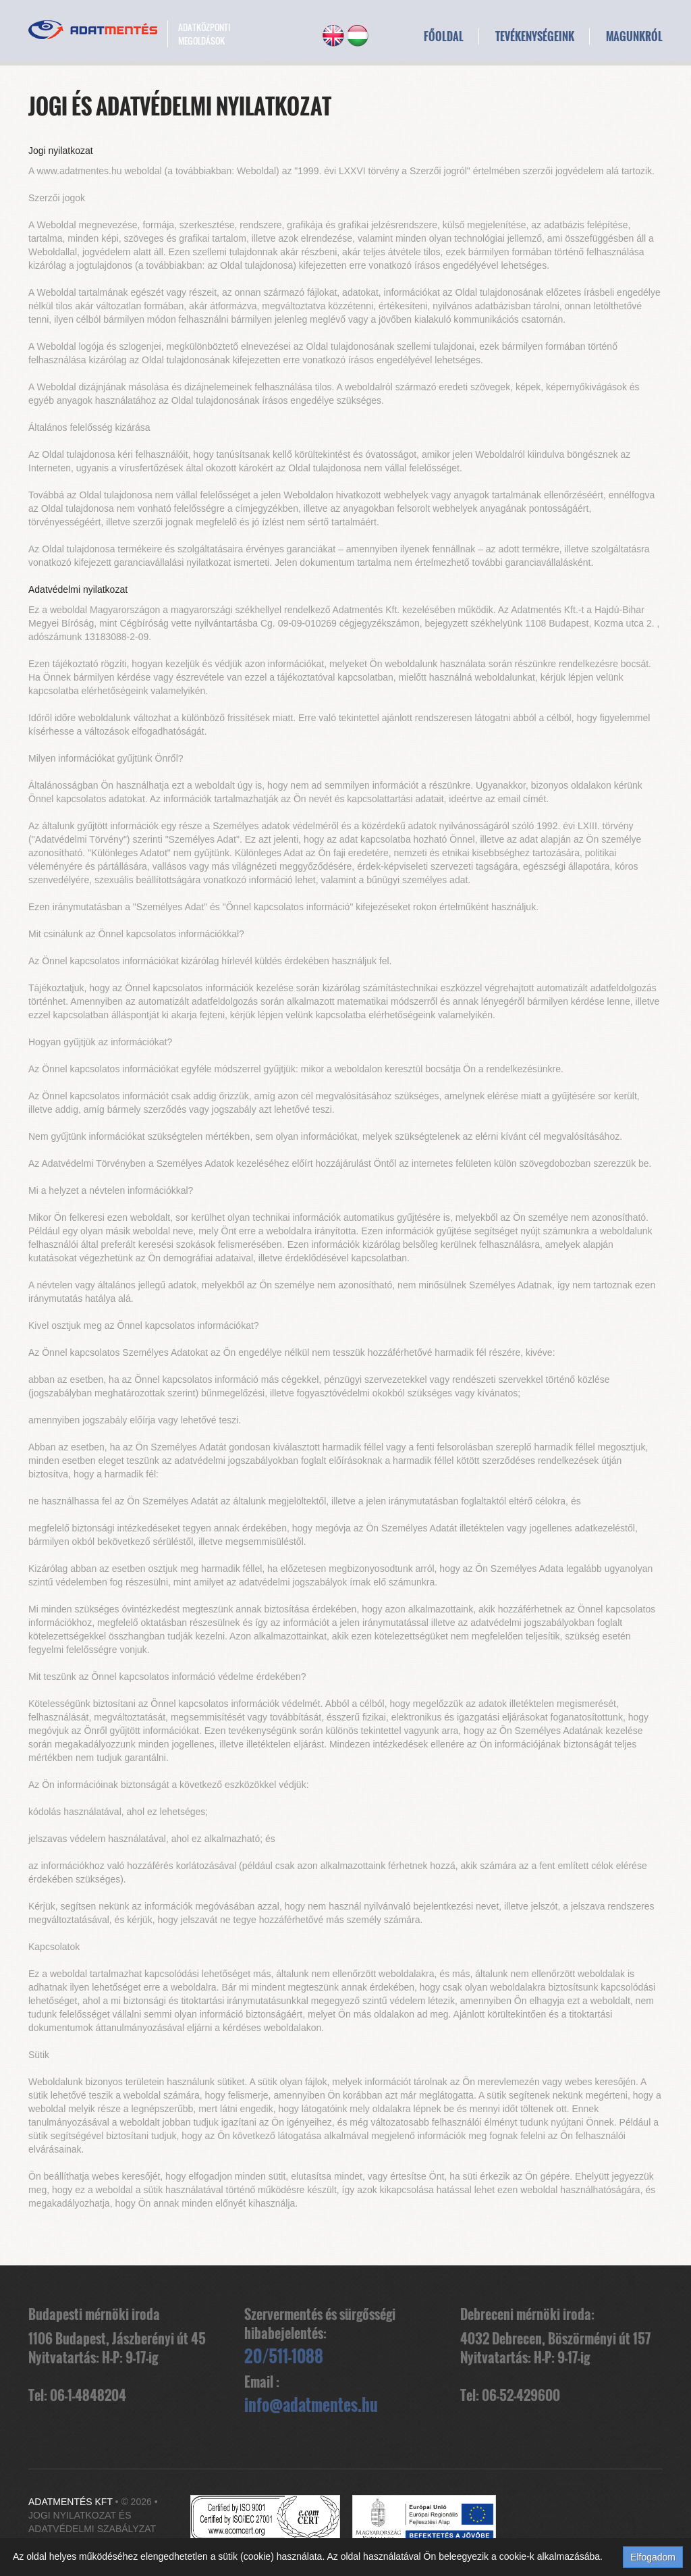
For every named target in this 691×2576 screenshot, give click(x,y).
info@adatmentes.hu (311, 2404)
